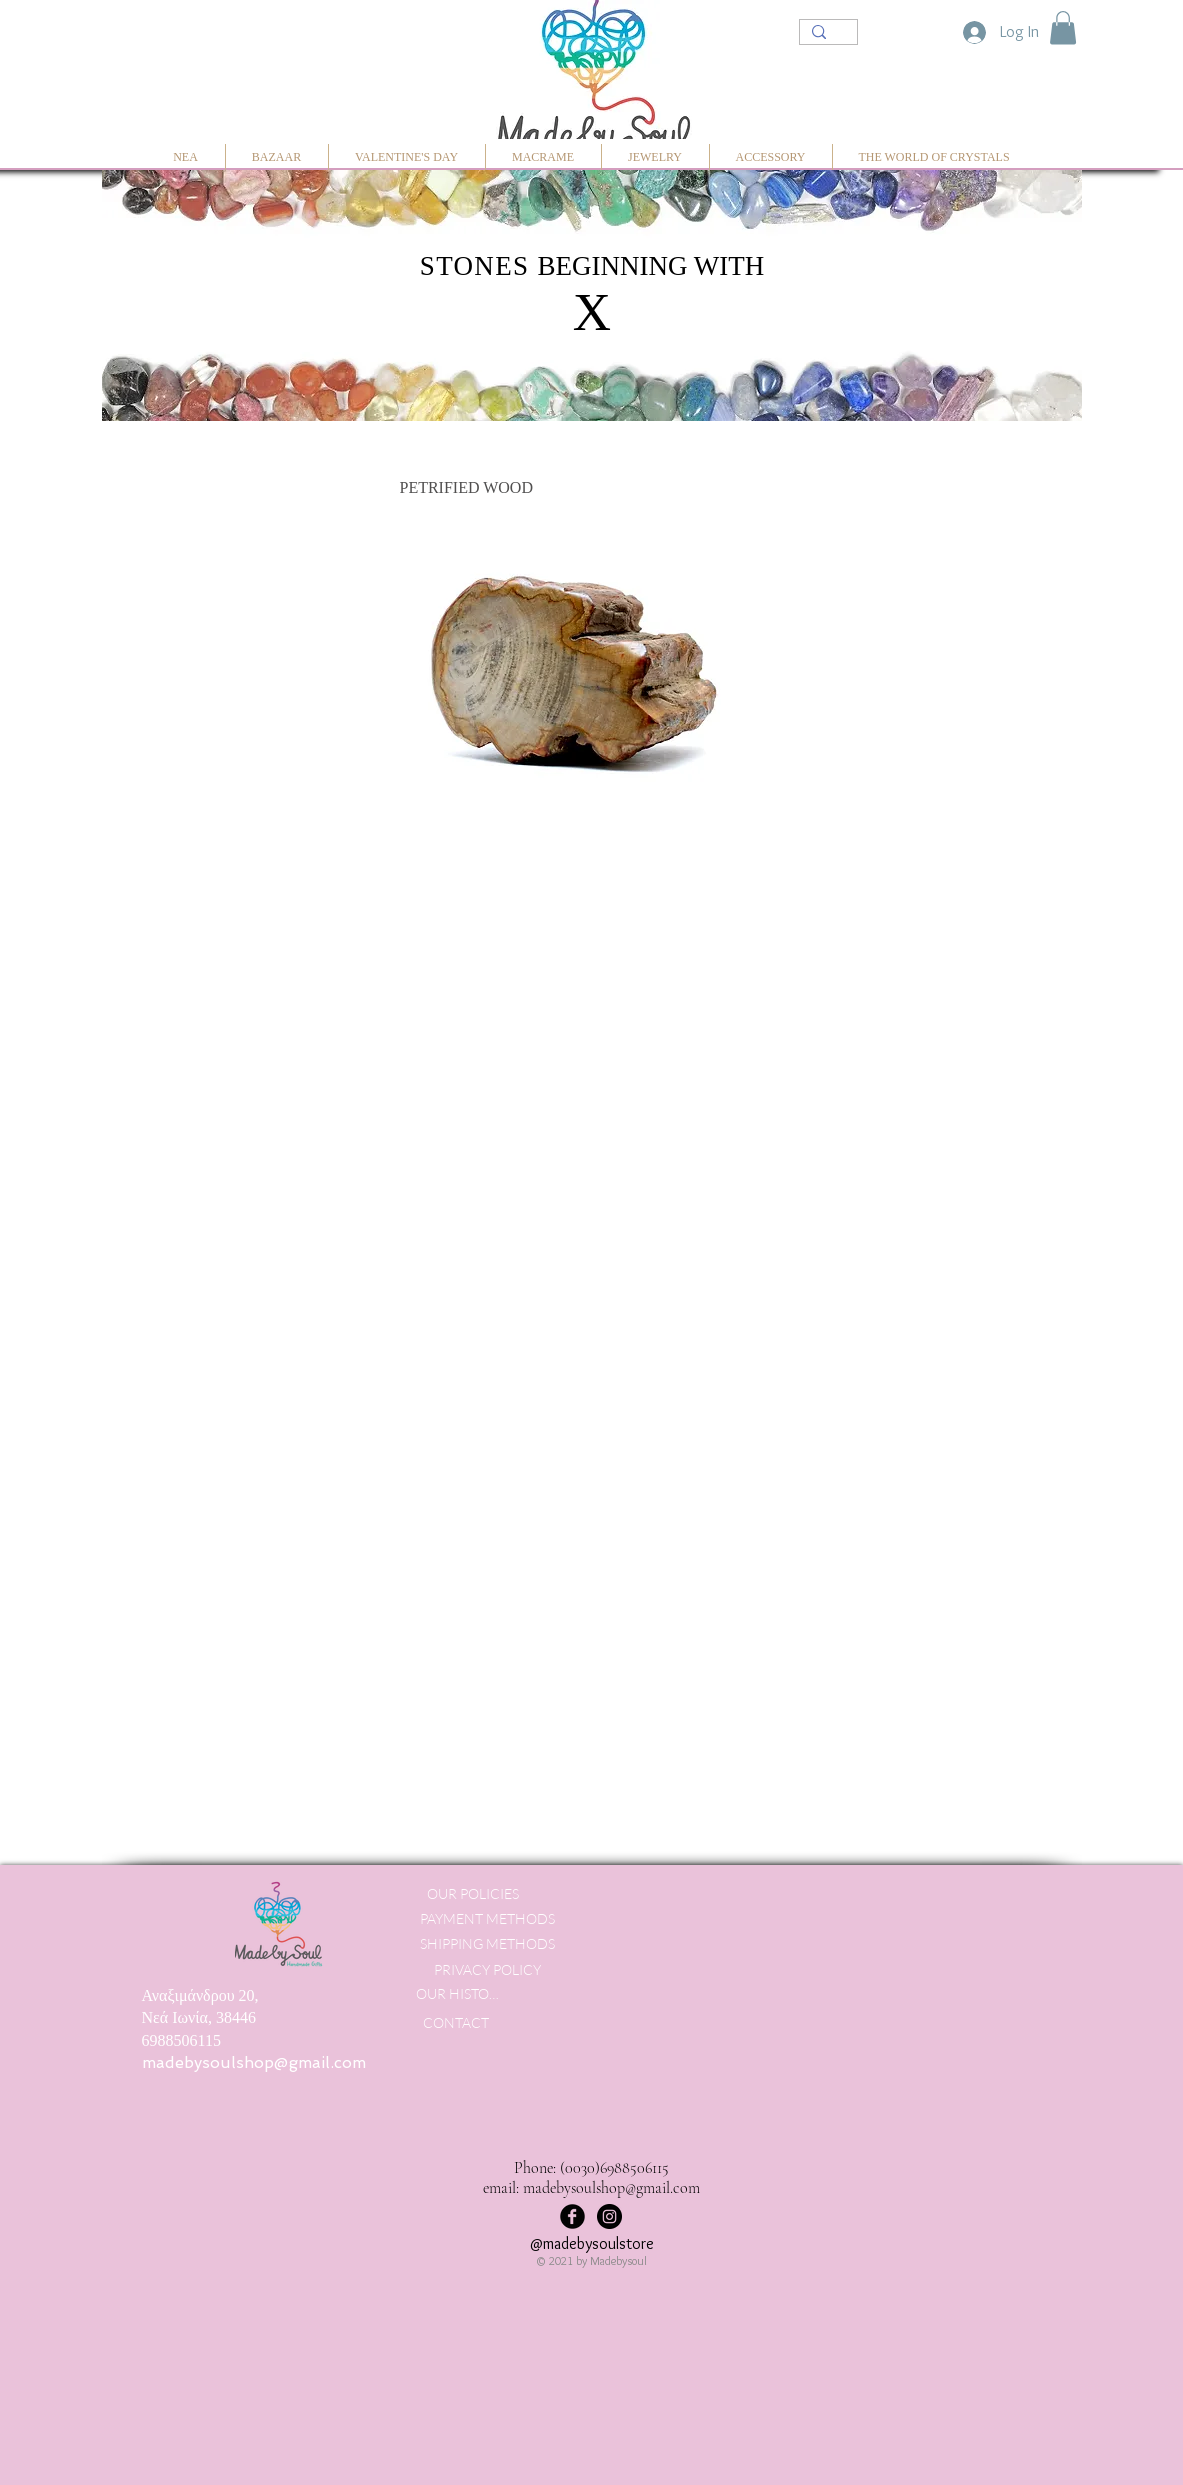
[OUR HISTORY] (460, 1993)
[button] (1063, 27)
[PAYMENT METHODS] (488, 1918)
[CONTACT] (456, 2022)
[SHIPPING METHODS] (488, 1943)
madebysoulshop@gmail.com (254, 2062)
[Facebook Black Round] (572, 2216)
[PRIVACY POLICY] (487, 1969)
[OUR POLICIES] (473, 1893)
